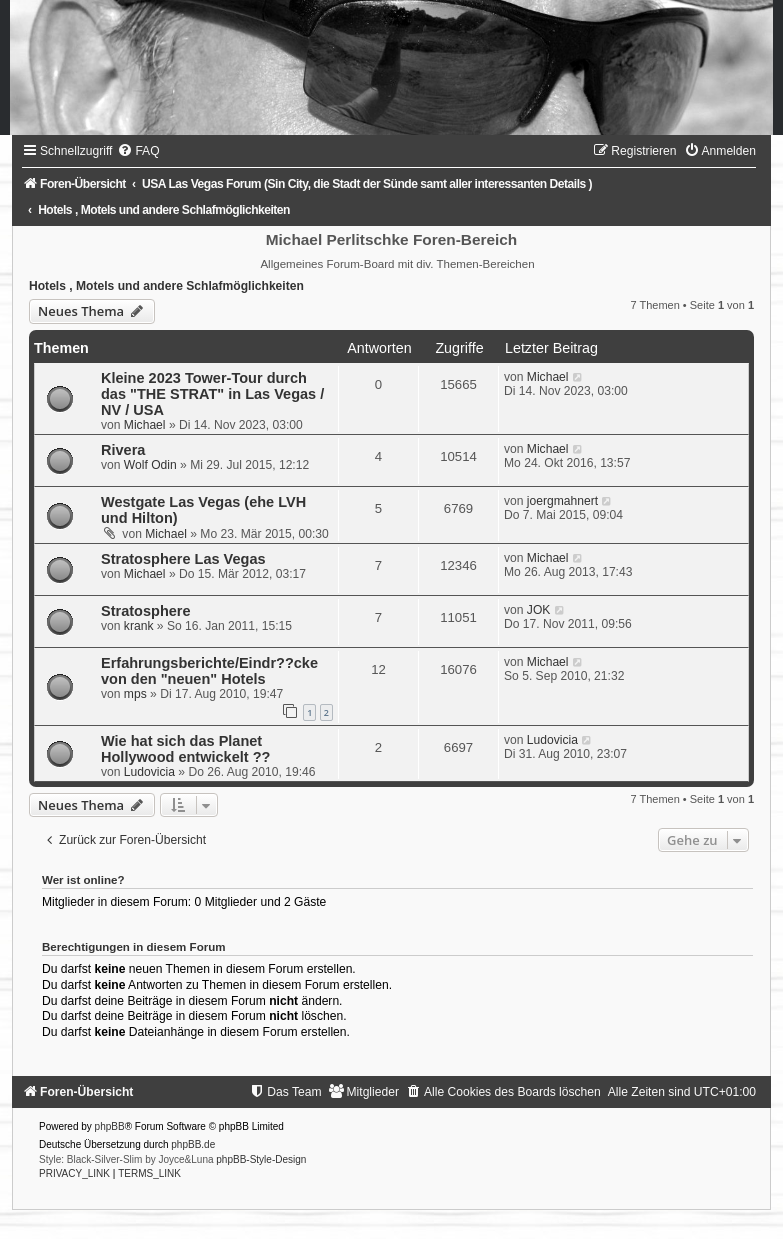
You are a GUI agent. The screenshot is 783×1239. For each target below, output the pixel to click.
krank (139, 626)
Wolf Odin (150, 465)
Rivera (123, 450)
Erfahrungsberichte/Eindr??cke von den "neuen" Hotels (209, 671)
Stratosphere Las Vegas (183, 559)
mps (135, 694)
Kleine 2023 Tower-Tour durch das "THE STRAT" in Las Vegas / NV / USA (212, 394)
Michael (145, 425)
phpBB (110, 1126)
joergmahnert (562, 501)
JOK (539, 610)
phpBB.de (193, 1144)
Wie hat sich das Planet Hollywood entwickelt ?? (185, 749)
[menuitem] (138, 151)
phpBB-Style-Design (261, 1159)
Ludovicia (149, 772)
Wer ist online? (83, 880)
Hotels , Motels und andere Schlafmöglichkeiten (166, 286)
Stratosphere (146, 611)
